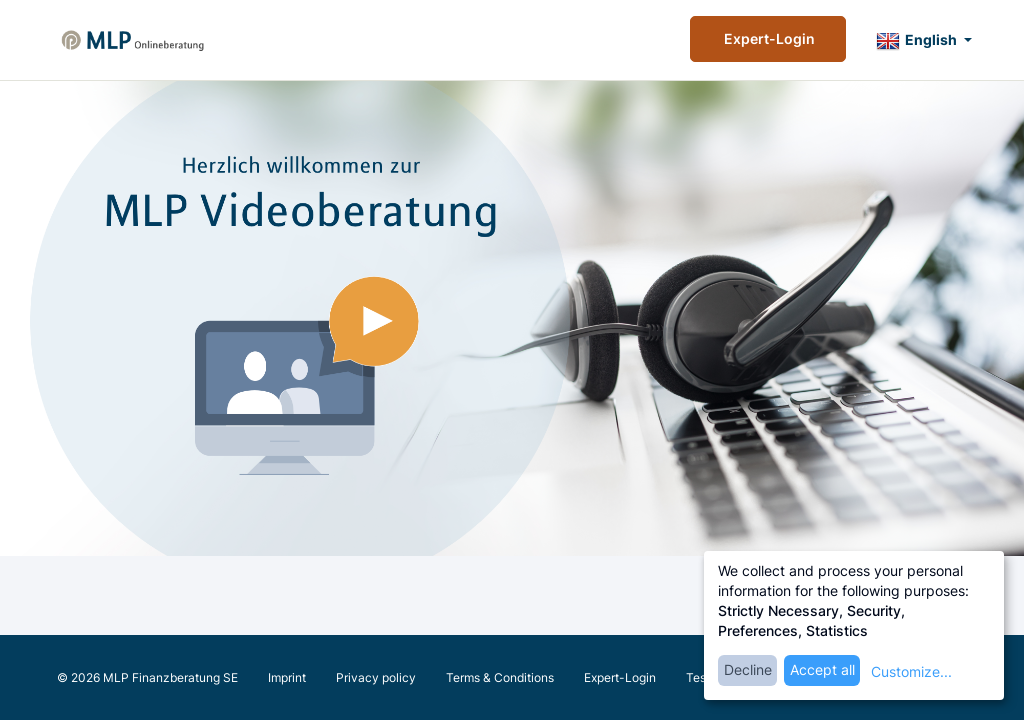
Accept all (822, 669)
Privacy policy (376, 677)
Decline (748, 669)
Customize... (911, 671)
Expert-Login (768, 38)
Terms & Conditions (500, 677)
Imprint (287, 677)
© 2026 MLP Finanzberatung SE (147, 677)
